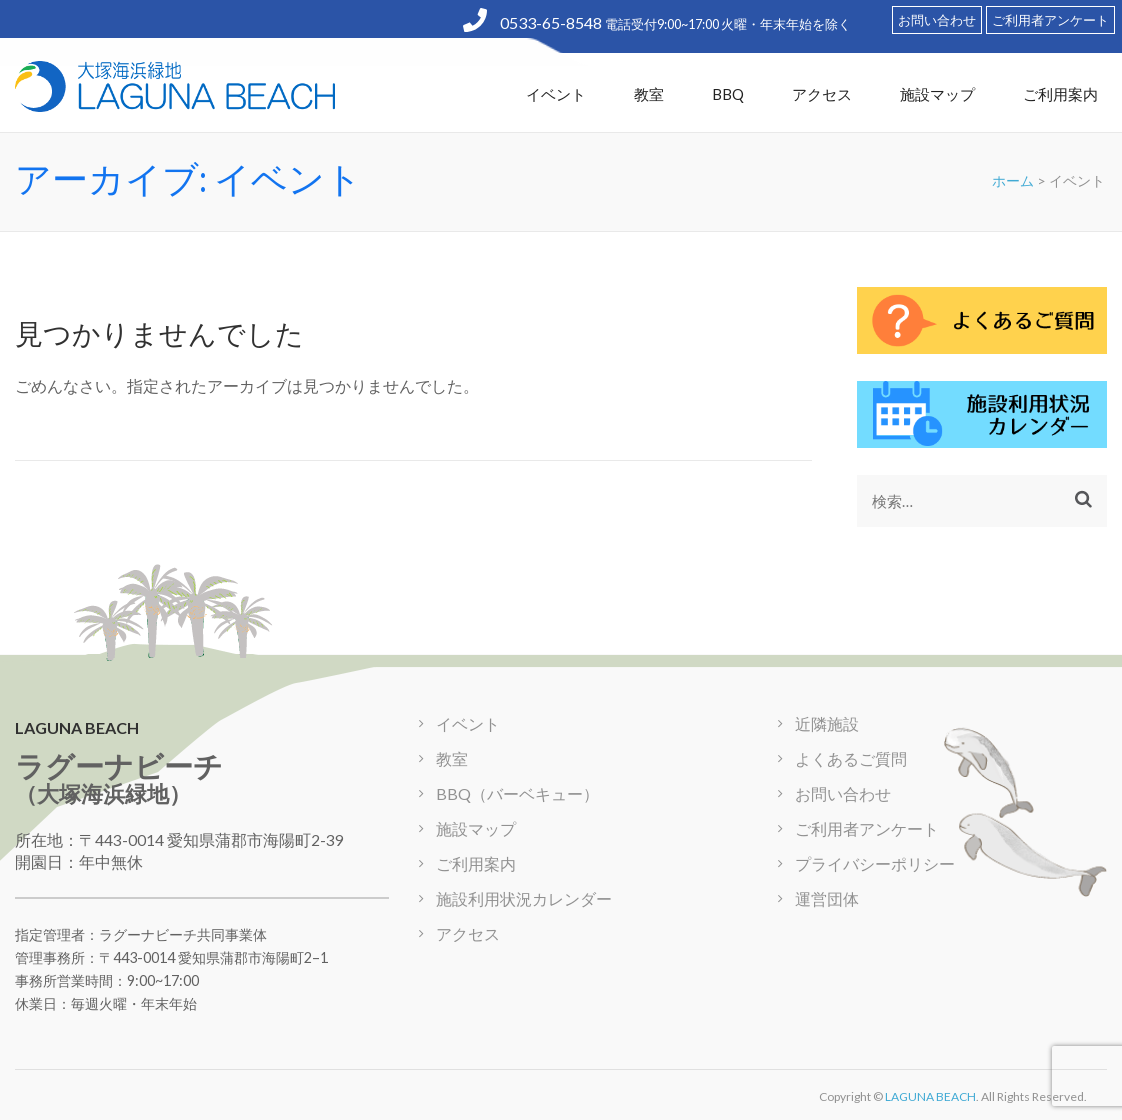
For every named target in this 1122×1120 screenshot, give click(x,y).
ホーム (1013, 180)
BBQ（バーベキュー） (517, 793)
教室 (649, 94)
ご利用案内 (1060, 94)
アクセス (822, 94)
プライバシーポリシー (875, 863)
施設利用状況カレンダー (524, 898)
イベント (556, 94)
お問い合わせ (937, 20)
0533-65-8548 (534, 22)
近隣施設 (827, 723)
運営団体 (827, 898)
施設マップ (937, 94)
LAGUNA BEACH (930, 1096)
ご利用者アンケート (1050, 20)
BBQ (728, 94)
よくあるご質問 (851, 758)
